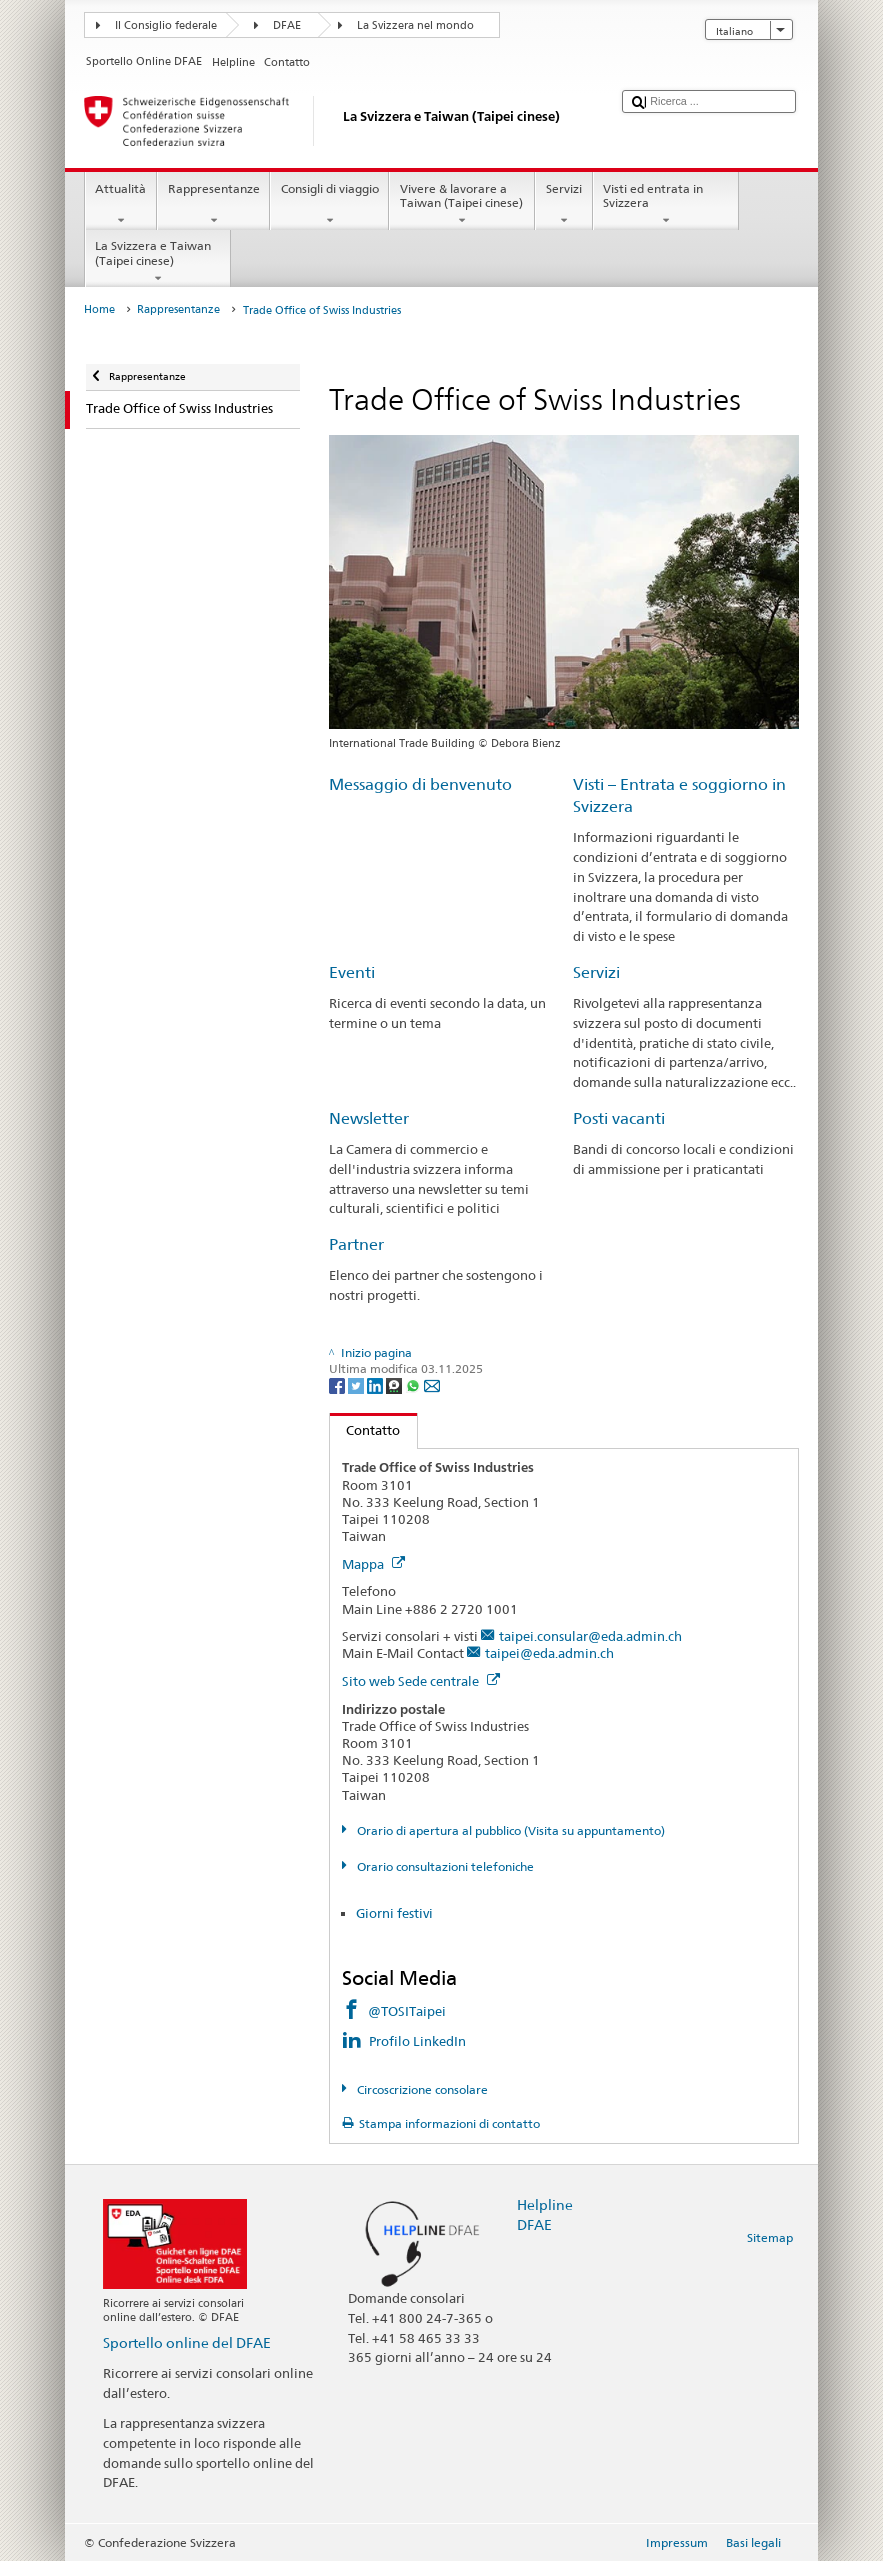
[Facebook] (338, 1385)
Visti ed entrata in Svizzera (666, 205)
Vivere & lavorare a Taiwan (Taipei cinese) (462, 205)
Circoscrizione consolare (421, 2089)
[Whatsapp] (414, 1385)
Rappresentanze (213, 205)
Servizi (563, 205)
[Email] (432, 1385)
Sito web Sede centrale (421, 1681)
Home (99, 309)
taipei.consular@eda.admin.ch (590, 1636)
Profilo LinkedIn (417, 2041)
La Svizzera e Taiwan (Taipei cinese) (158, 262)
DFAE (287, 25)
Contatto (365, 1430)
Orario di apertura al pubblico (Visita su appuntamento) (509, 1830)
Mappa (373, 1564)
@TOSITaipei (407, 2011)
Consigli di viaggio (329, 205)
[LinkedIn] (376, 1385)
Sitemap (770, 2237)
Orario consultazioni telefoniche (444, 1866)
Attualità (121, 205)
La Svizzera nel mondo (415, 25)
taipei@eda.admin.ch (549, 1653)
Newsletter (369, 1118)
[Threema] (395, 1385)
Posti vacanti (619, 1118)
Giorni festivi (394, 1913)
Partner (356, 1244)
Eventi (352, 972)
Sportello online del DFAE (187, 2342)
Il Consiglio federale (166, 25)
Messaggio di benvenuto (420, 784)
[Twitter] (357, 1385)
